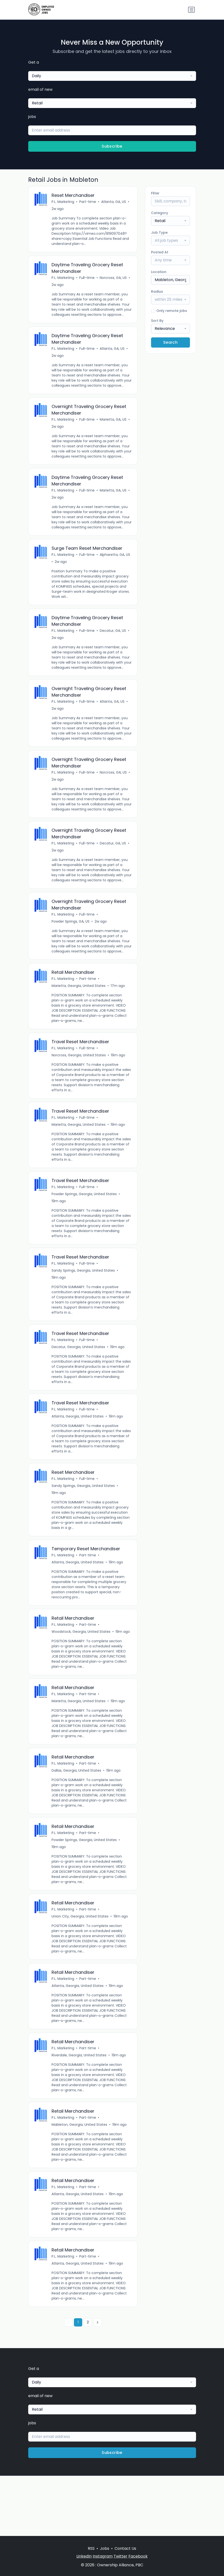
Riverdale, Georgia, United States (79, 2113)
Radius (157, 291)
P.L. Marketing (63, 202)
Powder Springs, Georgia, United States (84, 1246)
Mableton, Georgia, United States (80, 2183)
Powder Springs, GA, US (71, 967)
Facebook (138, 2556)
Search (170, 342)
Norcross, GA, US (113, 278)
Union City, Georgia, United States (80, 1973)
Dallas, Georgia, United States (76, 1827)
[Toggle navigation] (191, 9)
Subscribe (112, 146)
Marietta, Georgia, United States (79, 1036)
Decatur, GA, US (113, 654)
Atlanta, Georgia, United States (78, 1470)
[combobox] (112, 76)
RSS (91, 2548)
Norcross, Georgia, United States (79, 1106)
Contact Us (125, 2548)
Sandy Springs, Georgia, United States (83, 1323)
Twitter (120, 2556)
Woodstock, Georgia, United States (81, 1687)
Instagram (103, 2556)
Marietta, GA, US (113, 431)
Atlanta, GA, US (113, 202)
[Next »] (97, 2382)
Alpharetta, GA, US (115, 577)
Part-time (88, 202)
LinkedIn (84, 2556)
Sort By (157, 320)
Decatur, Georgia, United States (78, 1400)
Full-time (87, 278)
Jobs (104, 2548)
